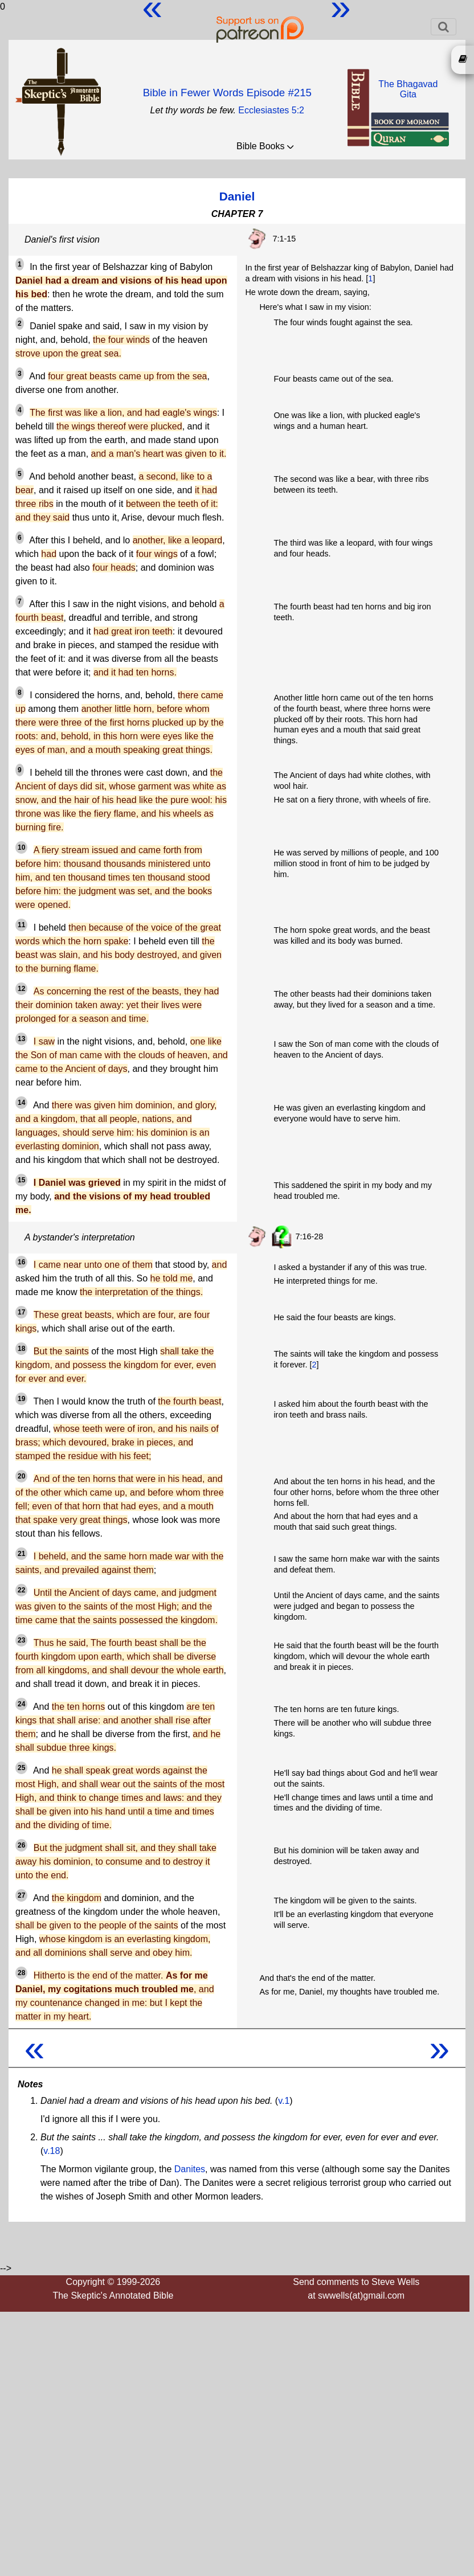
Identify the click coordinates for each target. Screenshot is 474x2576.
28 (21, 1973)
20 (21, 1476)
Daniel (237, 196)
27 (21, 1895)
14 (21, 1103)
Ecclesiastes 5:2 (271, 110)
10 (21, 847)
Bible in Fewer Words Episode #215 (227, 93)
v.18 (51, 2151)
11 (21, 925)
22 (21, 1590)
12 (21, 989)
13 (21, 1039)
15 (21, 1180)
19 (21, 1399)
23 (21, 1640)
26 (21, 1845)
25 (21, 1768)
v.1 (283, 2101)
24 (21, 1704)
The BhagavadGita (408, 89)
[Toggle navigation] (443, 26)
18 (21, 1349)
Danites (189, 2169)
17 (21, 1312)
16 (21, 1262)
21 (21, 1554)
